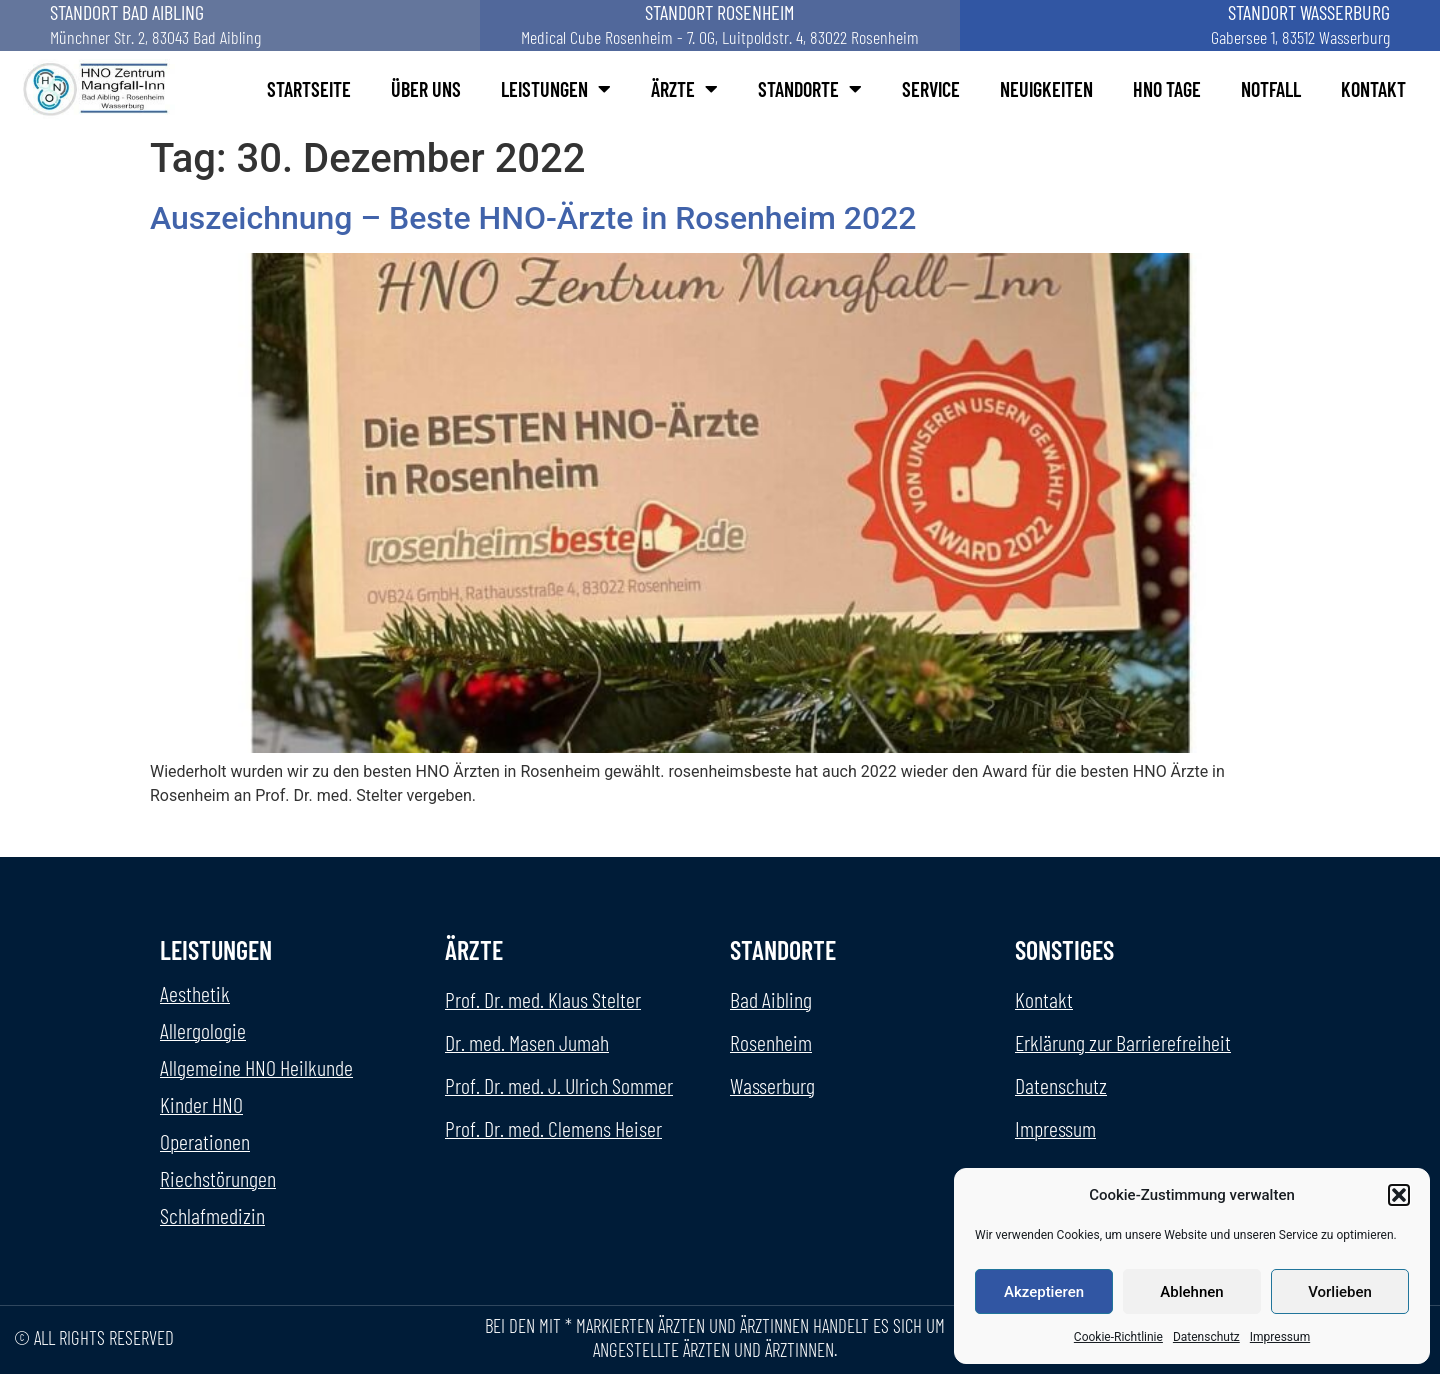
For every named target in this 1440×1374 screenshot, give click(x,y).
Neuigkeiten (1046, 89)
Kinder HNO (201, 1104)
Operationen (205, 1141)
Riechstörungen (218, 1178)
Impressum (1280, 1337)
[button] (1399, 1195)
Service (931, 89)
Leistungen (556, 89)
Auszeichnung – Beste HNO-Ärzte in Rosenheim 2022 (533, 218)
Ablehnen (1191, 1292)
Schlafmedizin (212, 1215)
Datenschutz (1206, 1337)
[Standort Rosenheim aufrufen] (720, 25)
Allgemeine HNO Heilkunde (256, 1067)
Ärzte (684, 89)
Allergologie (203, 1030)
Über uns (426, 89)
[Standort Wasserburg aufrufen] (1200, 25)
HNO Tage (1167, 89)
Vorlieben (1340, 1292)
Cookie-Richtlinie (1118, 1337)
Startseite (309, 89)
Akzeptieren (1044, 1292)
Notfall (1271, 89)
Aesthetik (195, 993)
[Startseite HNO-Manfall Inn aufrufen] (98, 89)
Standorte (810, 89)
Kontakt (1373, 89)
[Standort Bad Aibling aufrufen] (240, 25)
